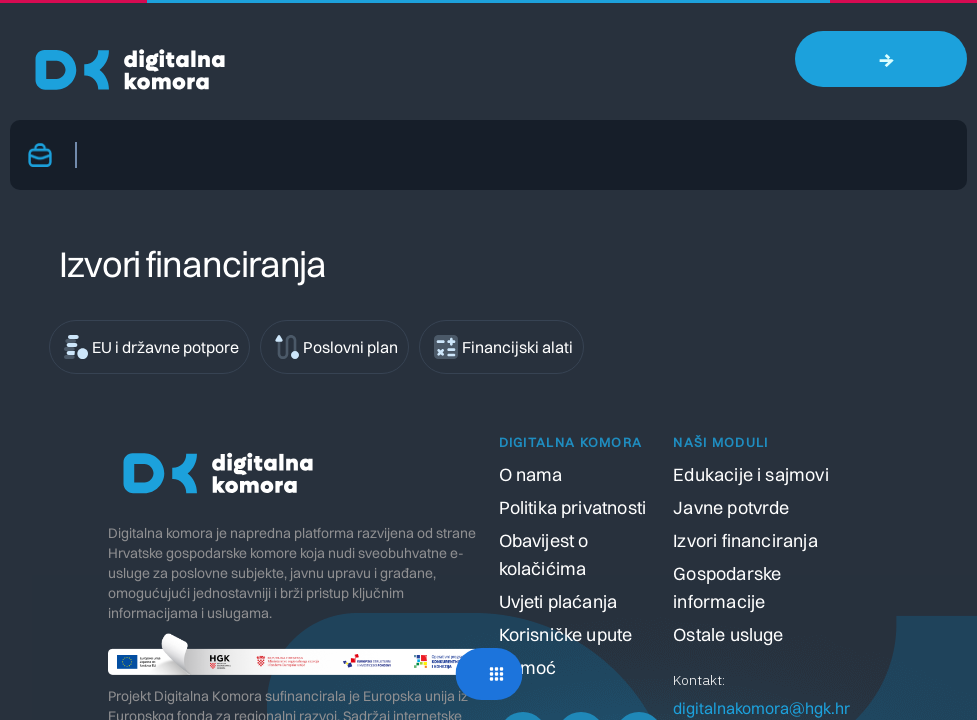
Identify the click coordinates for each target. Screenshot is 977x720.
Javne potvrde (731, 507)
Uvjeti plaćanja (558, 601)
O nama (531, 474)
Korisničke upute (566, 634)
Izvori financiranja (745, 540)
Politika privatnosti (573, 507)
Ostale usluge (728, 634)
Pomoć (528, 667)
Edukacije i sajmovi (750, 474)
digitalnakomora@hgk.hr (761, 708)
